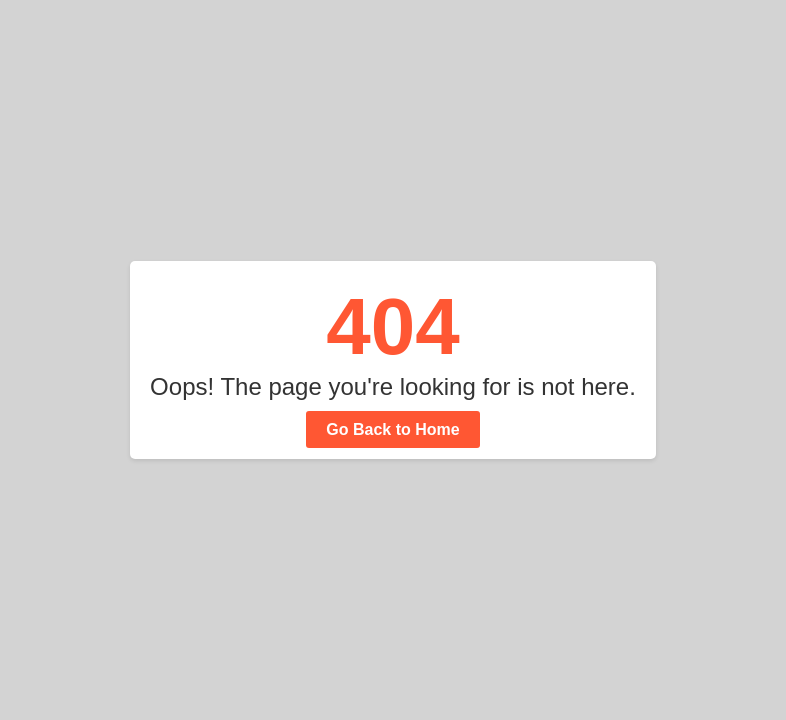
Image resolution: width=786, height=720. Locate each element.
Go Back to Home (392, 429)
